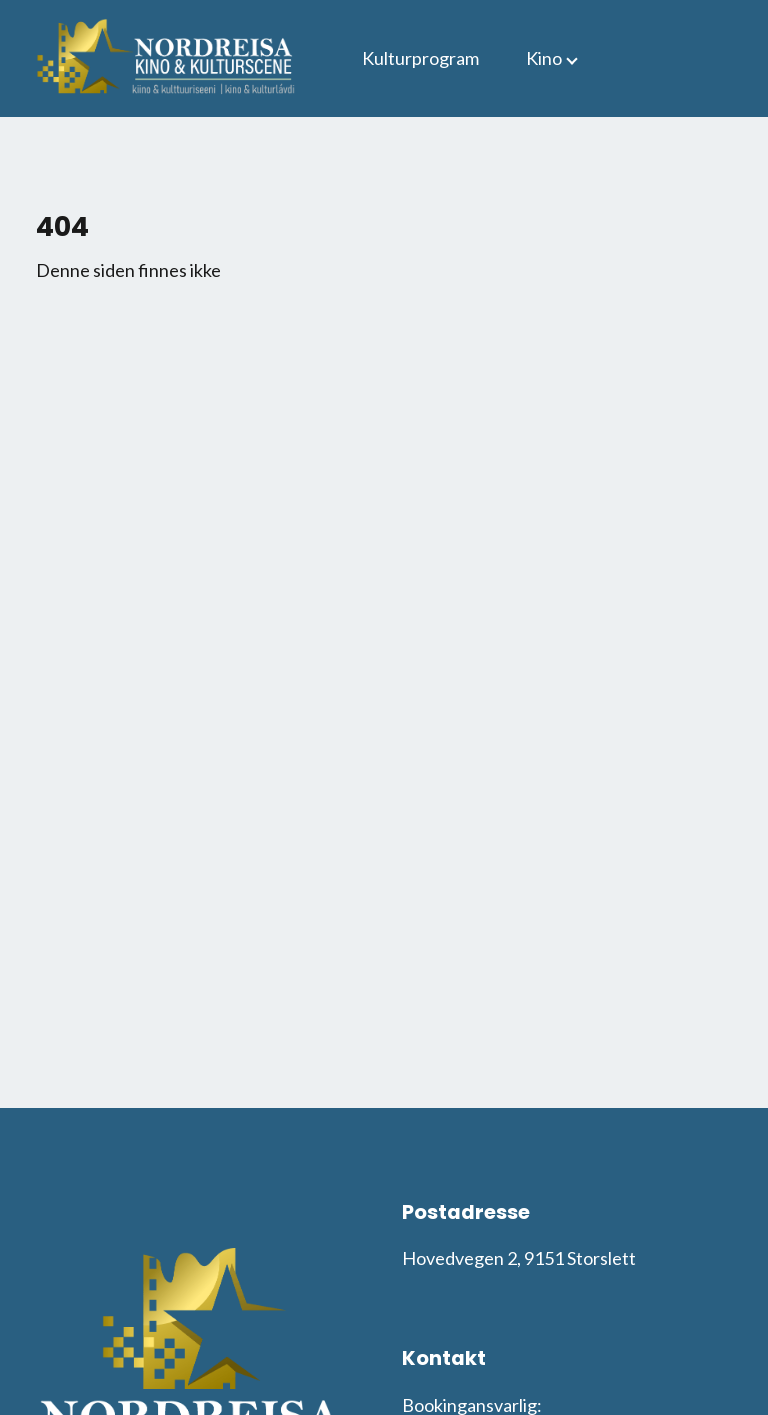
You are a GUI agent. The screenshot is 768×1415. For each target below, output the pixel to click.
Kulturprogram (420, 58)
